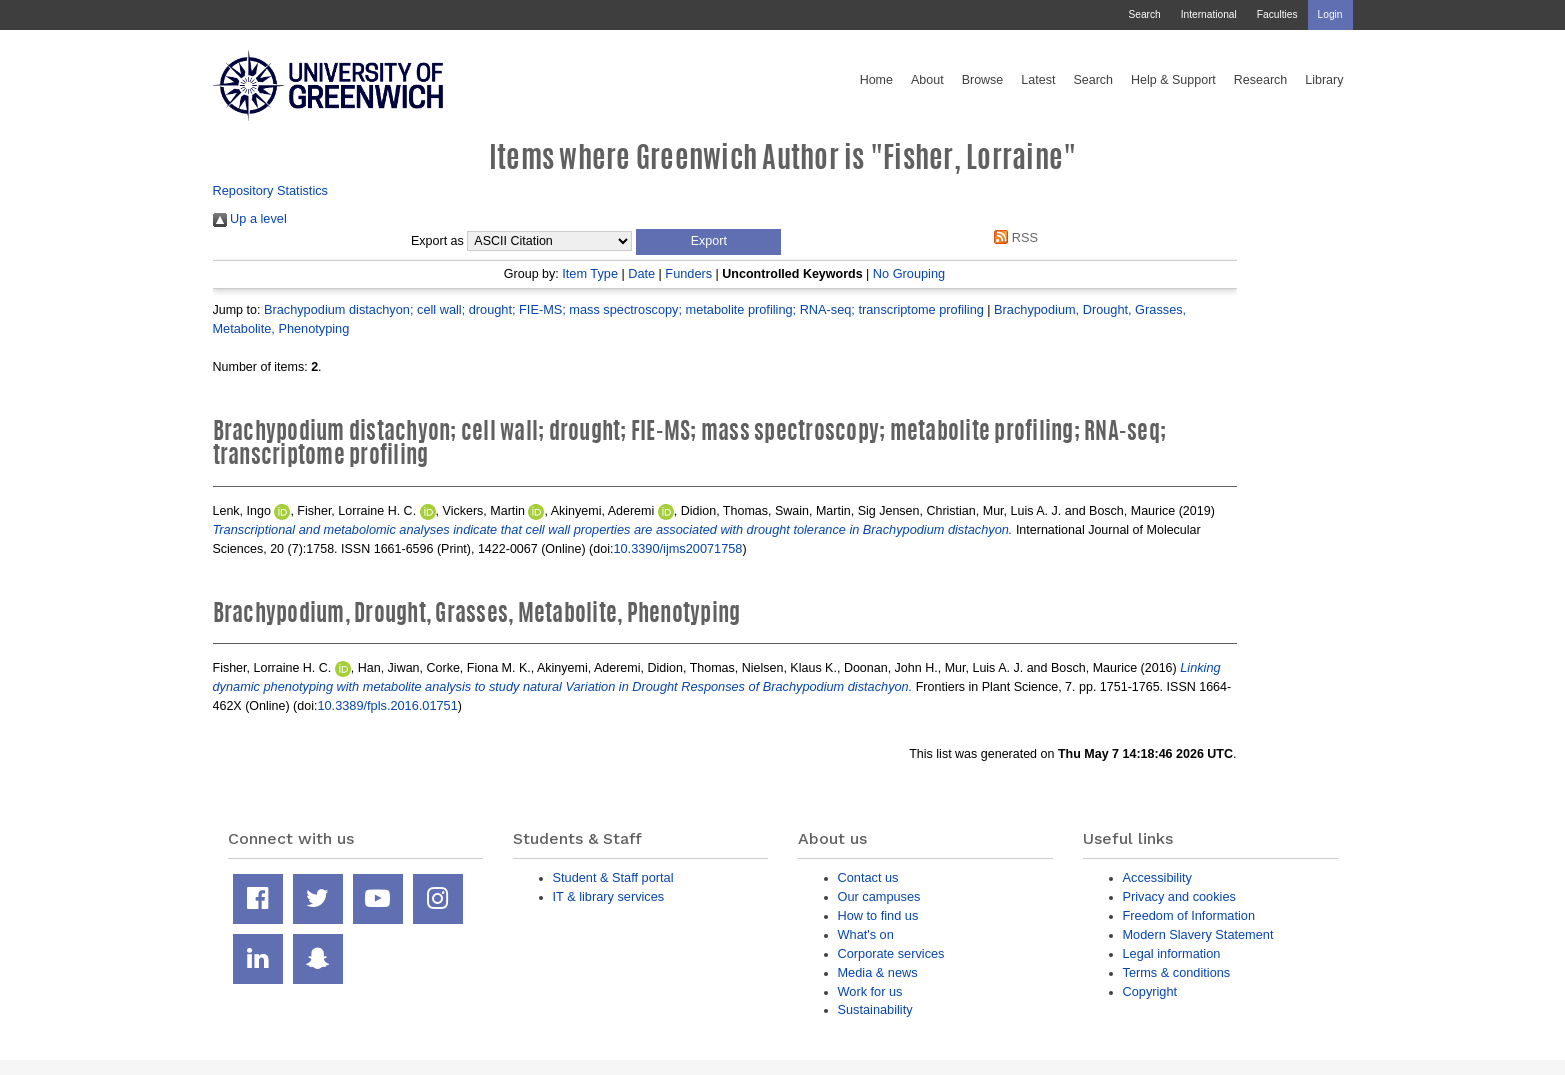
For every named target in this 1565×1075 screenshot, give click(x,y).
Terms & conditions (1177, 972)
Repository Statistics (271, 190)
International (1209, 14)
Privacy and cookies (1179, 896)
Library (1324, 80)
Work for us (870, 991)
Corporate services (891, 953)
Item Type (590, 273)
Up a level (250, 218)
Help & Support (1173, 80)
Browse (983, 80)
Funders (688, 273)
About (927, 80)
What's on (866, 934)
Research (1261, 80)
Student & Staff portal (613, 877)
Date (641, 273)
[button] (708, 242)
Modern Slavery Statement (1198, 934)
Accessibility (1157, 877)
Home (876, 80)
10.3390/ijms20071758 (677, 548)
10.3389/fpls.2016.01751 (387, 705)
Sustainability (875, 1009)
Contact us (868, 877)
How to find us (878, 915)
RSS (1013, 237)
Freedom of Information (1189, 915)
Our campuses (879, 896)
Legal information (1172, 953)
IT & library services (609, 896)
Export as (437, 241)
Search (1144, 14)
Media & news (878, 972)
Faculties (1277, 14)
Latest (1038, 80)
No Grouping (909, 273)
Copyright (1150, 991)
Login (1330, 14)
